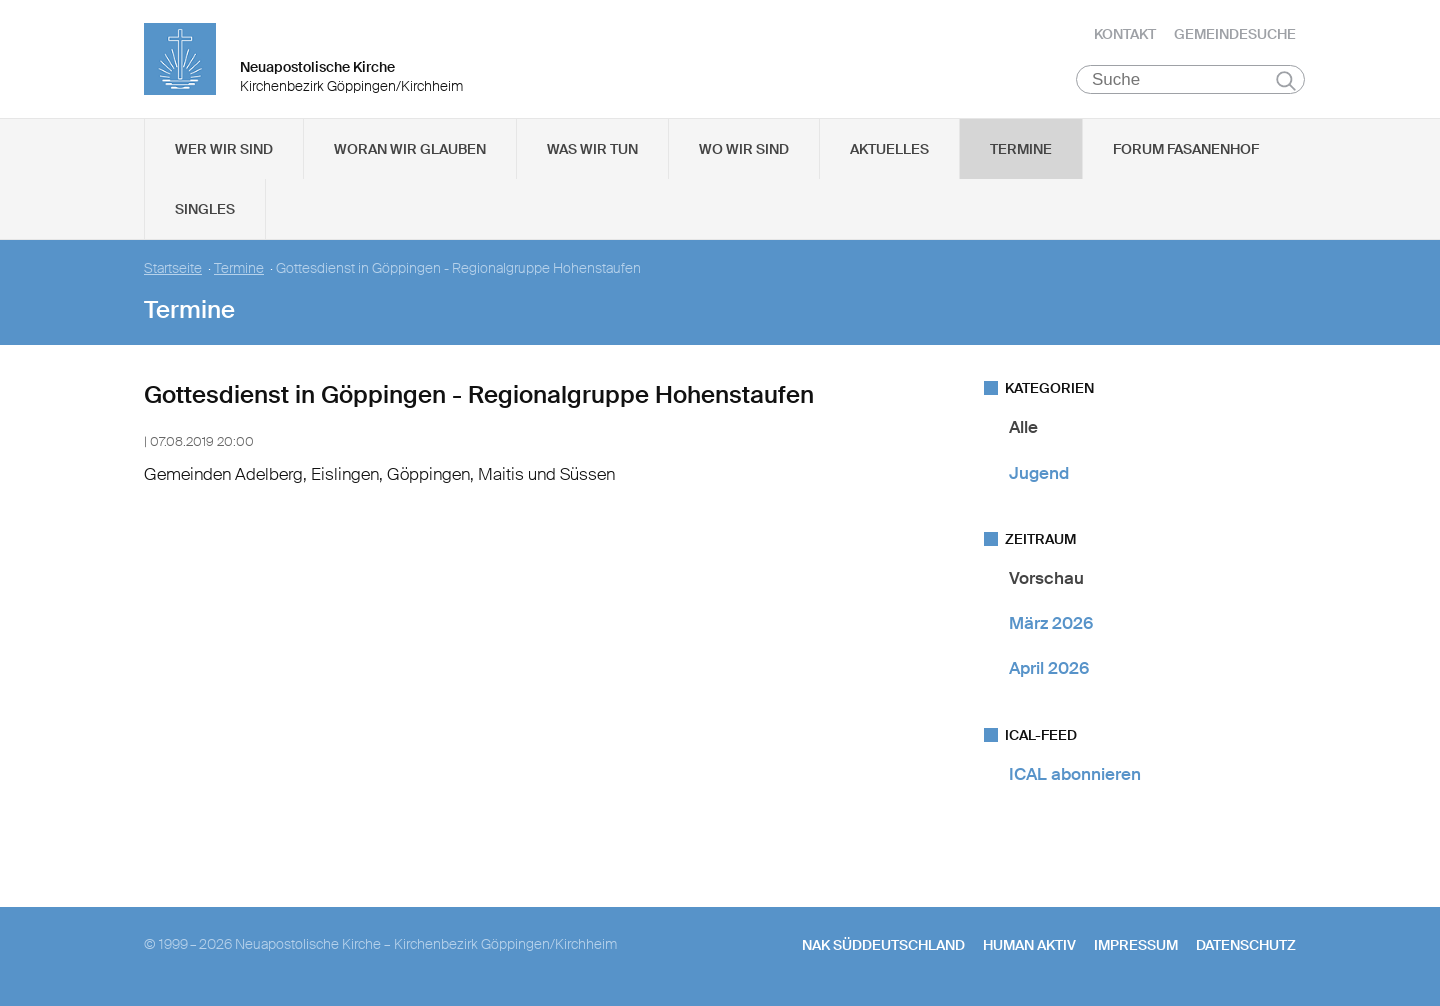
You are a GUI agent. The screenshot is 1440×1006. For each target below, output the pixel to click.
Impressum (1136, 947)
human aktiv (1029, 947)
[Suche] (1190, 81)
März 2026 (1051, 625)
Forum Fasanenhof (1186, 151)
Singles (205, 211)
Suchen (1285, 82)
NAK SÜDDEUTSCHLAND (883, 947)
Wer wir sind (224, 151)
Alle (1023, 429)
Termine (1021, 151)
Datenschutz (1246, 947)
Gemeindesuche (1235, 35)
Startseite (173, 270)
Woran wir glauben (410, 151)
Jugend (1039, 474)
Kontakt (1125, 35)
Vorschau (1046, 580)
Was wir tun (592, 151)
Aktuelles (889, 151)
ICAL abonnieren (1075, 775)
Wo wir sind (744, 151)
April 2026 (1049, 670)
